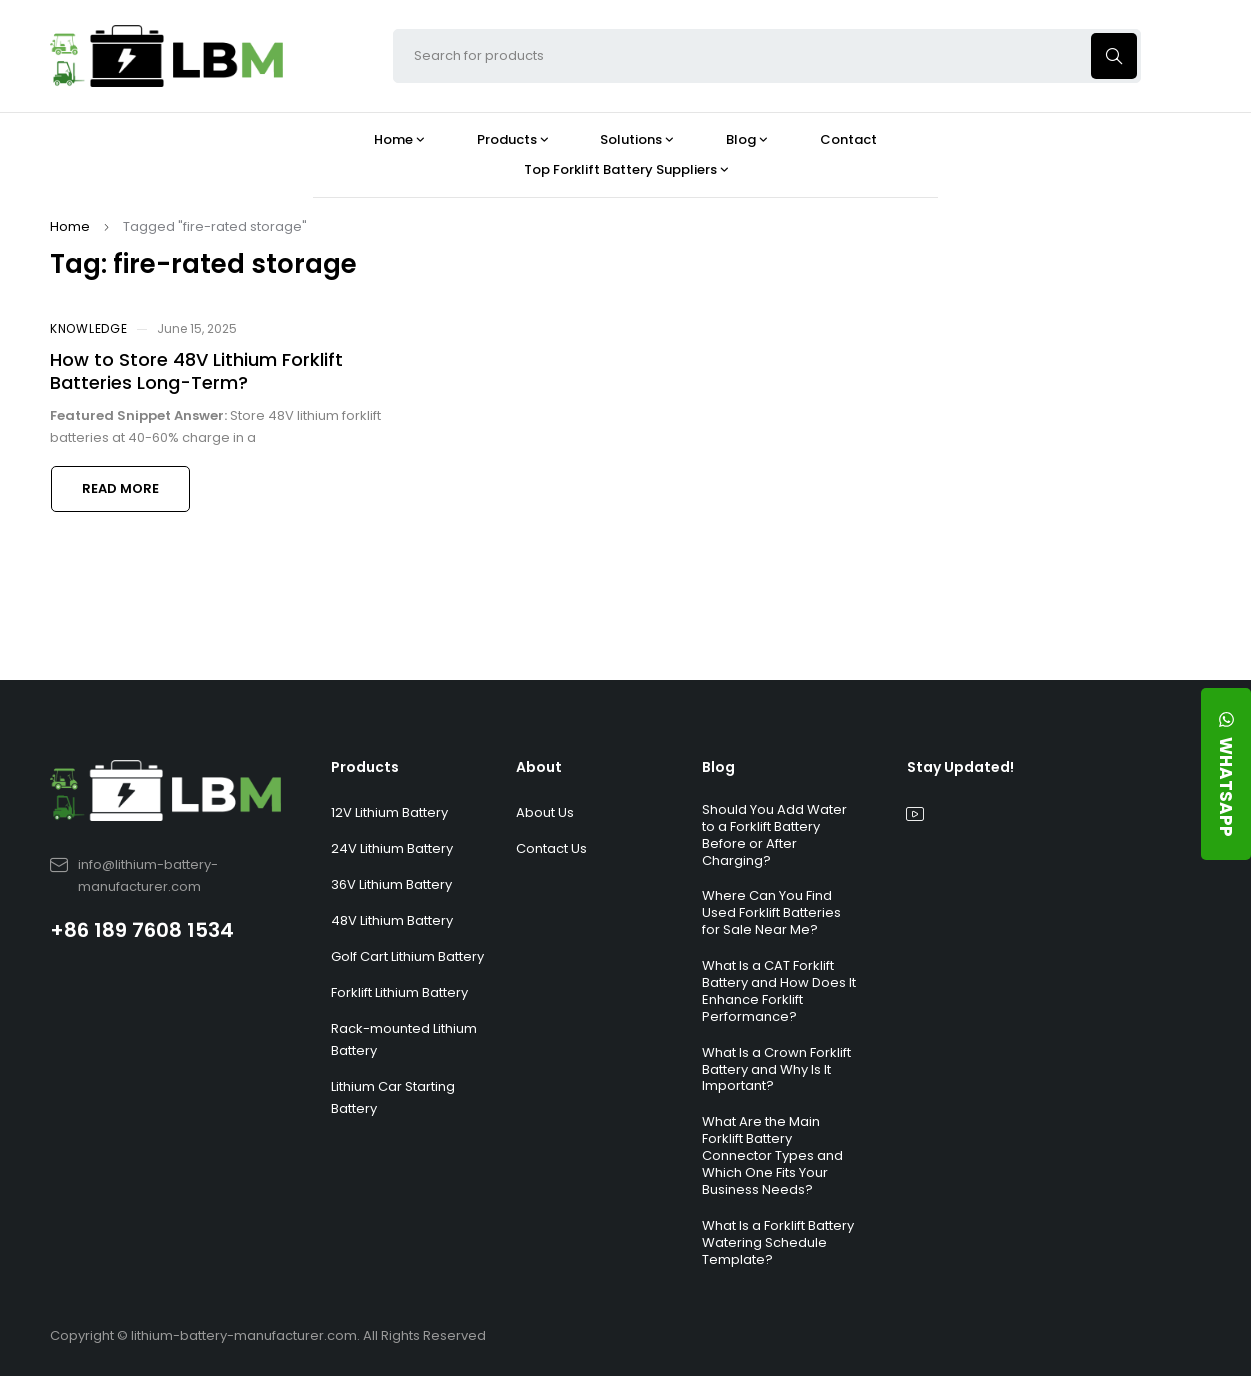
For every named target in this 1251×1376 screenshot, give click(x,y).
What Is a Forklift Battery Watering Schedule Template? (778, 1242)
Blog (718, 767)
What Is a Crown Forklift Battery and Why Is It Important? (776, 1069)
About (539, 767)
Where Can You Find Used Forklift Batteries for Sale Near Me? (771, 912)
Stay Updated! (960, 767)
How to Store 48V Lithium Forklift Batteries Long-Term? (196, 371)
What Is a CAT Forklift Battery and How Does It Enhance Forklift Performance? (779, 991)
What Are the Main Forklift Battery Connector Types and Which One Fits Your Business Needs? (772, 1155)
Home (70, 226)
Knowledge (88, 328)
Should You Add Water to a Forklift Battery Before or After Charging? (774, 835)
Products (365, 767)
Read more (120, 488)
